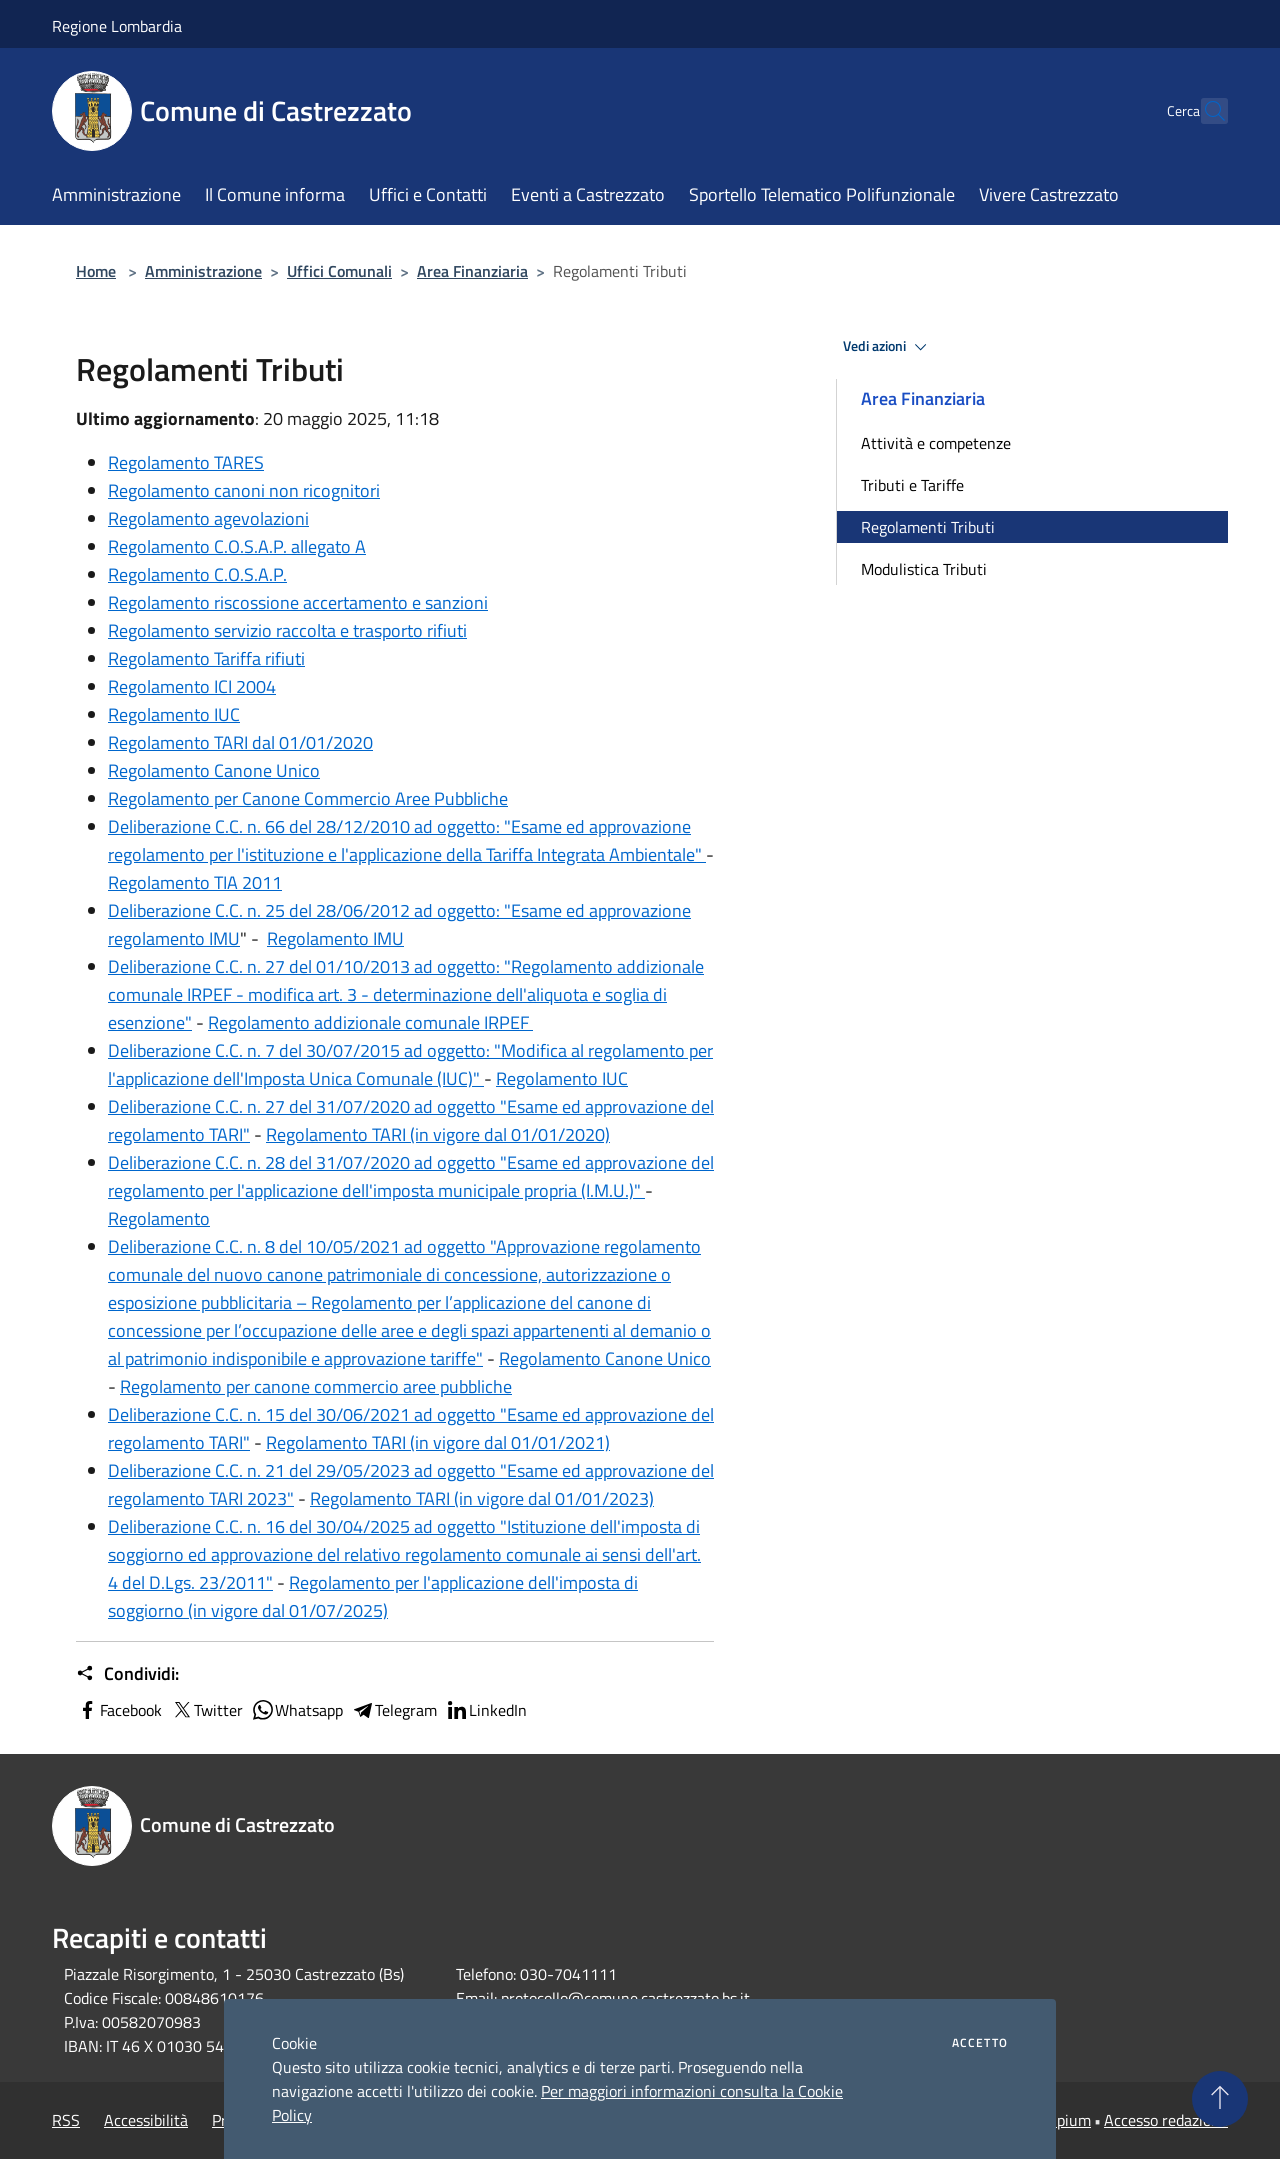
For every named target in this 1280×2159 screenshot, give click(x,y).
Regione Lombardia (117, 26)
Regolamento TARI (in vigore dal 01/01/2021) (438, 1442)
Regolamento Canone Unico (214, 770)
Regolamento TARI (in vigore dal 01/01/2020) (438, 1134)
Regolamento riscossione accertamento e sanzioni (298, 602)
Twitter (206, 1710)
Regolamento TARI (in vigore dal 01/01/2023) (482, 1498)
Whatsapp (297, 1710)
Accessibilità (146, 2120)
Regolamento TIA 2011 (195, 882)
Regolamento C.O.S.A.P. (197, 574)
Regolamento (159, 1218)
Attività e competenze (936, 443)
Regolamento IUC (174, 714)
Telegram (394, 1710)
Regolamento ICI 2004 (192, 686)
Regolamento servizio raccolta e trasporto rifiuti (287, 630)
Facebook (119, 1710)
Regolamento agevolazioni (208, 518)
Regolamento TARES (186, 462)
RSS (66, 2120)
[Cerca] (1204, 111)
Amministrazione (203, 271)
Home (96, 271)
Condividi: (127, 1674)
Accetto (980, 2043)
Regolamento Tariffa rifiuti (206, 658)
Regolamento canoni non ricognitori (244, 490)
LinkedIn (486, 1710)
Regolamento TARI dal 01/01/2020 (240, 742)
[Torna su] (1220, 2099)
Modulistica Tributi (924, 569)
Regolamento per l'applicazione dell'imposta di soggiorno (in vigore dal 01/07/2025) (373, 1596)
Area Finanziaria (472, 271)
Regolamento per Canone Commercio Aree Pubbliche (308, 798)
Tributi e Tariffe (912, 485)
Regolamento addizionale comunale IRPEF (370, 1022)
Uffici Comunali (339, 271)
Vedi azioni (888, 347)
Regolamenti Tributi (928, 527)
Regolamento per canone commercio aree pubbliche (316, 1386)
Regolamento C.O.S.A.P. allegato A (237, 546)
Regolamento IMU (335, 938)
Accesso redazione (1166, 2120)
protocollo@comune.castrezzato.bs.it (625, 1998)
